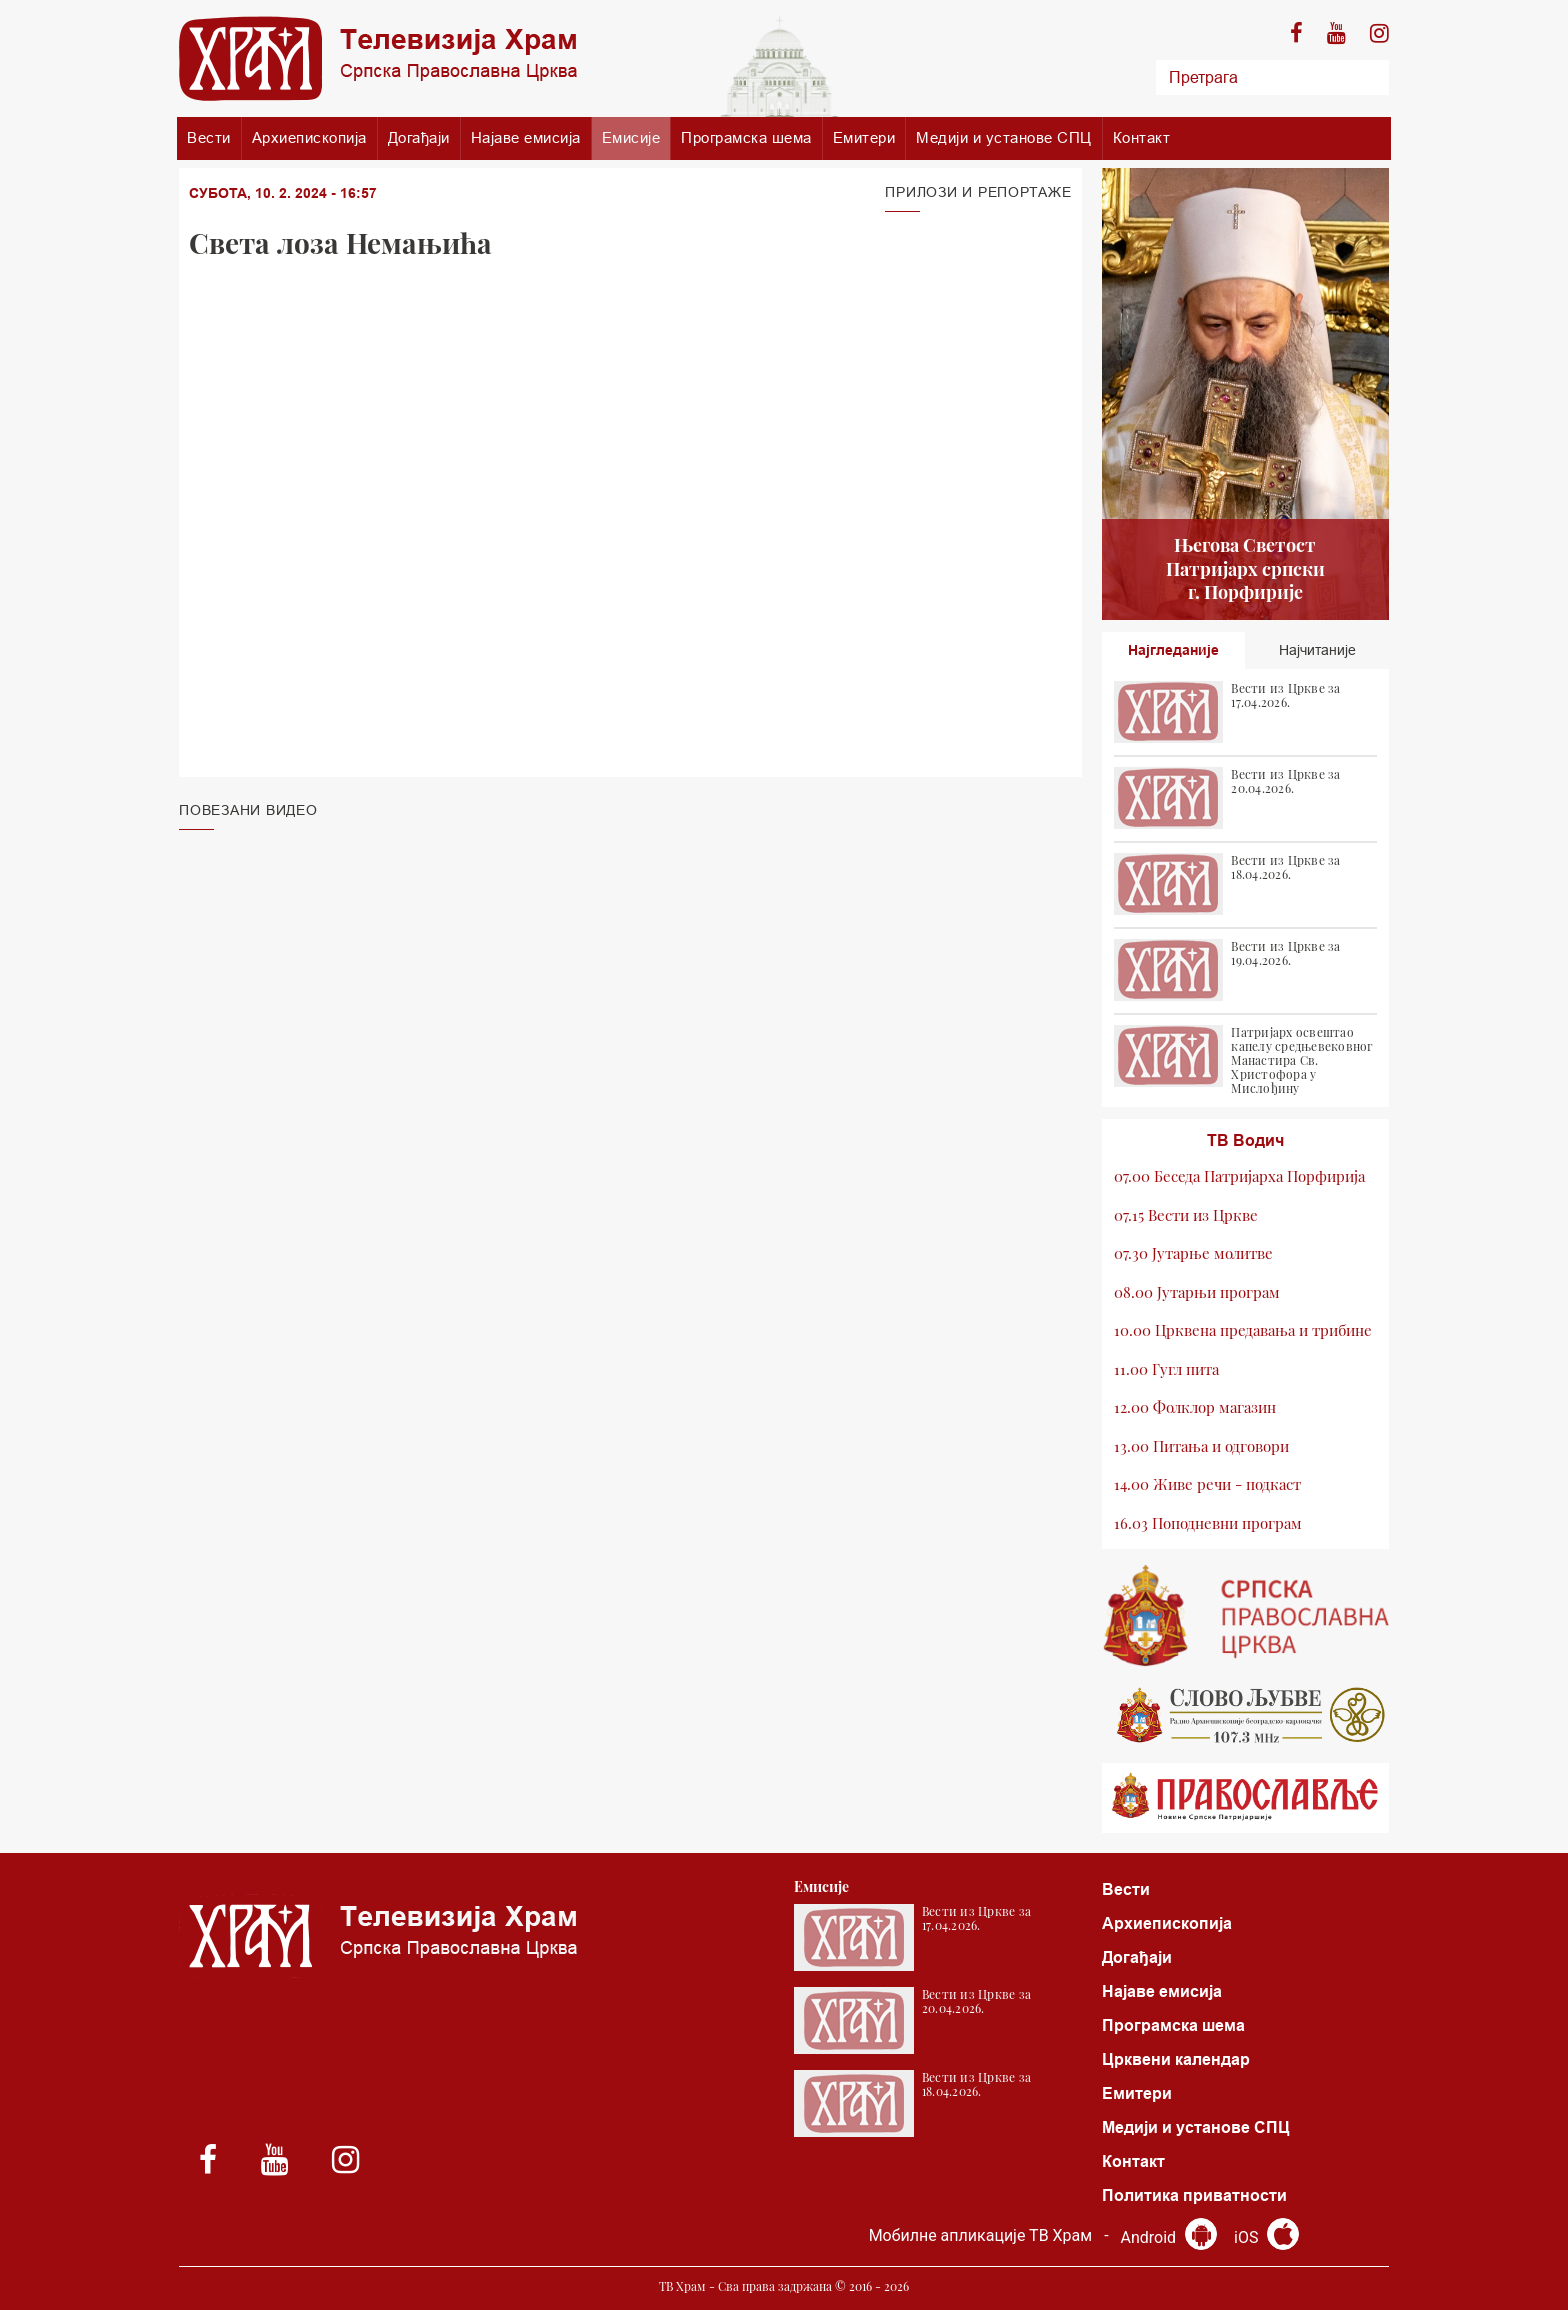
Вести (209, 137)
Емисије (631, 137)
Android (1168, 2237)
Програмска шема (746, 137)
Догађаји (419, 137)
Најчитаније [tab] (1317, 650)
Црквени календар (1176, 2059)
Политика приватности (1194, 2195)
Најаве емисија (526, 137)
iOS (1266, 2237)
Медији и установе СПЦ (1004, 137)
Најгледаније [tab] (1173, 650)
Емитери (864, 137)
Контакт (1142, 137)
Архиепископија (309, 137)
